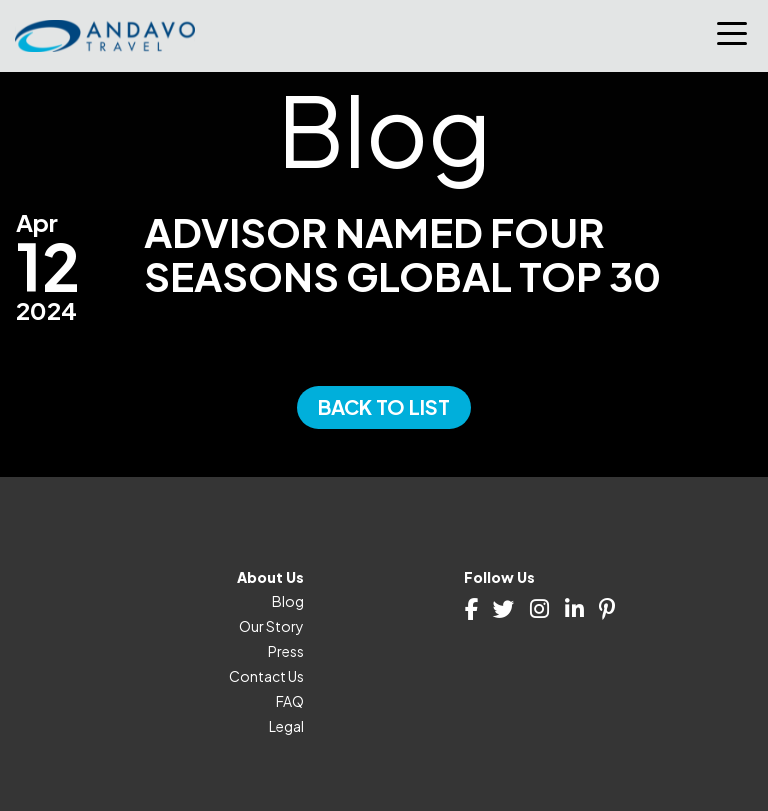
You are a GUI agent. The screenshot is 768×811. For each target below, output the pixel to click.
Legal (286, 726)
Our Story (271, 626)
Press (286, 651)
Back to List (384, 406)
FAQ (290, 701)
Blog (288, 601)
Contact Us (266, 676)
